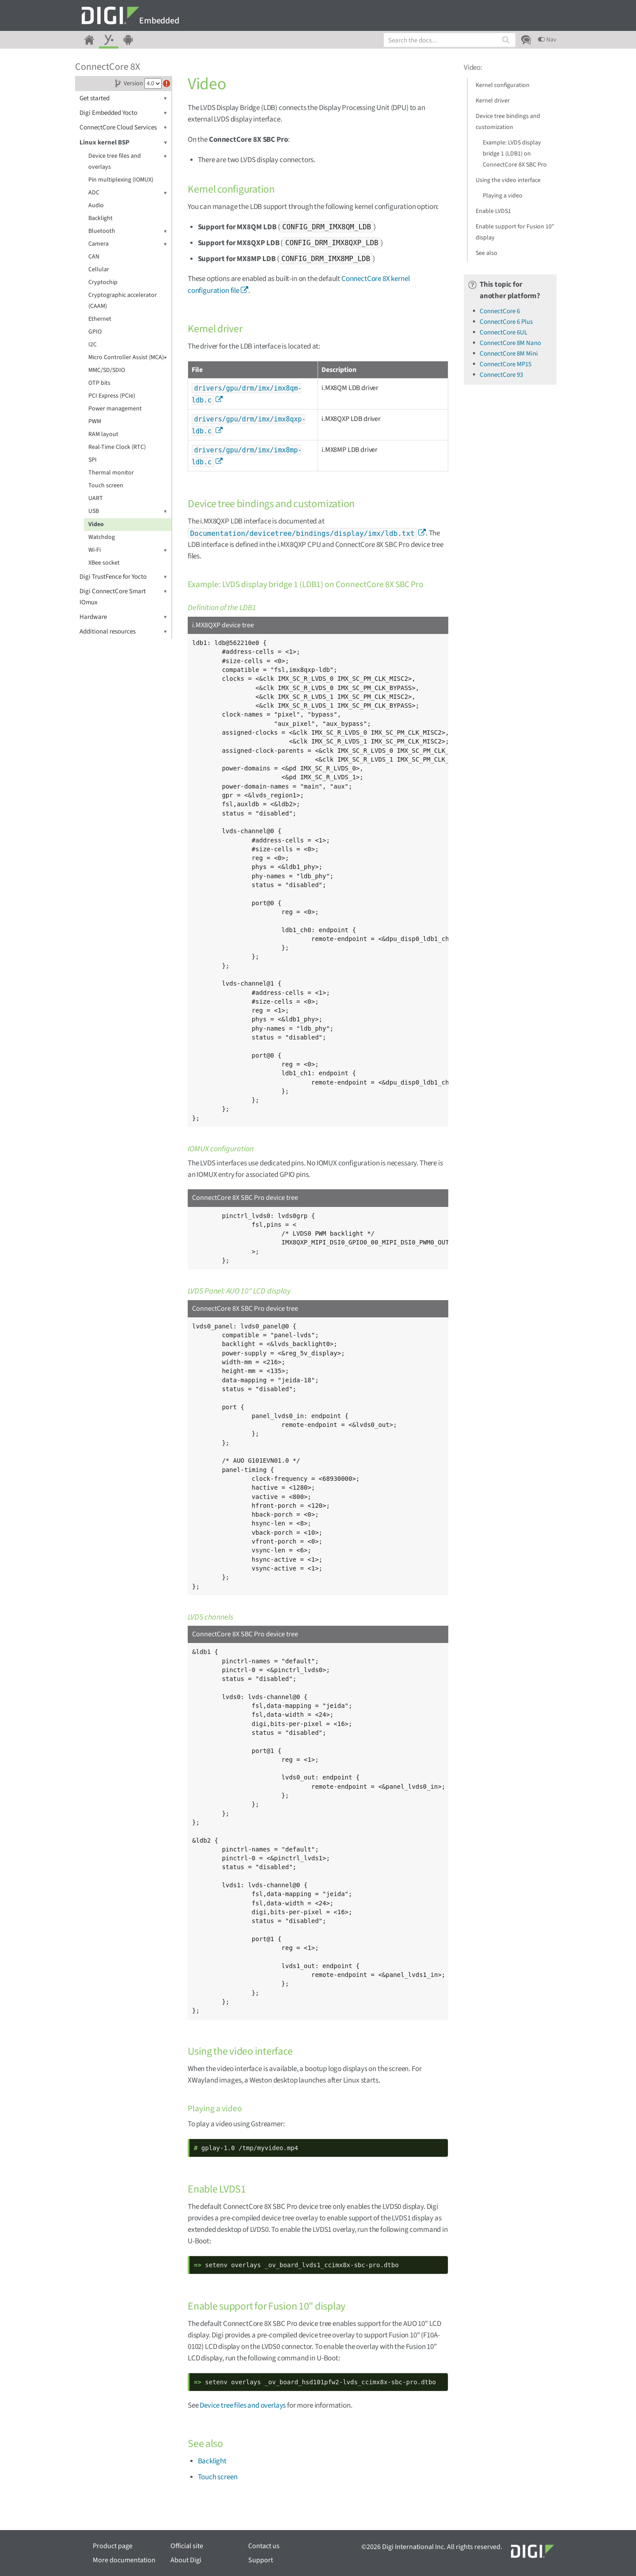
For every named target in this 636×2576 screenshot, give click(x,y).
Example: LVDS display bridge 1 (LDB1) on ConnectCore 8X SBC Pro (515, 153)
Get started (123, 98)
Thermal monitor (111, 472)
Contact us (264, 2546)
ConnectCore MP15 (505, 364)
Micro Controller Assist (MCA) (127, 357)
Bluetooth (127, 231)
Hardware (123, 616)
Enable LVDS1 (493, 211)
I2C (92, 344)
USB (127, 511)
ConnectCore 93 (501, 374)
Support (260, 2560)
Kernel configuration (503, 85)
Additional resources (123, 631)
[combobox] (449, 40)
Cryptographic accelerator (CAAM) (122, 301)
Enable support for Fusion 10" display (515, 232)
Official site (186, 2546)
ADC (127, 192)
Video (96, 524)
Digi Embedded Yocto (123, 112)
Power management (115, 408)
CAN (93, 256)
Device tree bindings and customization (508, 122)
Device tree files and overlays (127, 161)
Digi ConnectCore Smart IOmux (123, 596)
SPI (92, 459)
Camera (127, 244)
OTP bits (99, 383)
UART (95, 498)
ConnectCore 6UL (503, 332)
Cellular (98, 269)
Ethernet (99, 319)
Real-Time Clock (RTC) (117, 447)
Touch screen (105, 485)
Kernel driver (493, 100)
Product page (112, 2546)
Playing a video (502, 195)
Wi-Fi (127, 550)
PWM (94, 421)
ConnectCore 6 (500, 311)
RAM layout (103, 434)
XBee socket (104, 562)
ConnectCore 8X (107, 67)
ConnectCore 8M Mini (509, 353)
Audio (96, 205)
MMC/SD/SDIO (106, 370)
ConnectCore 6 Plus (506, 321)
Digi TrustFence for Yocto (123, 576)
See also (486, 253)
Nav (547, 39)
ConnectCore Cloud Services (123, 127)
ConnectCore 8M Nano (510, 343)
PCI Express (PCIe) (111, 395)
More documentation (124, 2560)
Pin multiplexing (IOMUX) (120, 179)
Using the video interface (508, 180)
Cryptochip (102, 282)
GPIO (95, 331)
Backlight (100, 218)
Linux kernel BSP (123, 142)
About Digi (185, 2560)
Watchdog (101, 537)
